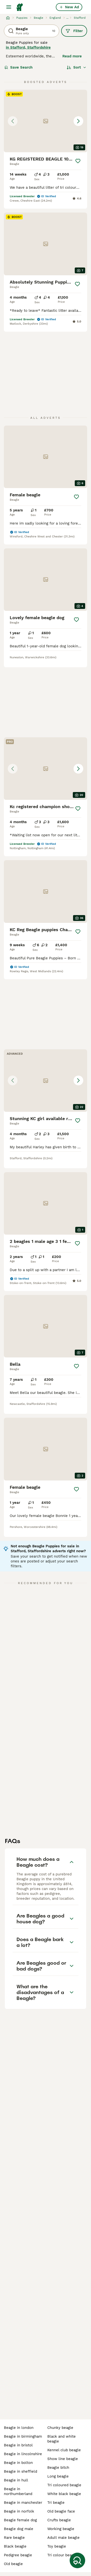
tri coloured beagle (64, 2485)
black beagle (15, 2546)
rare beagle (14, 2537)
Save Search (18, 67)
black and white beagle (61, 2438)
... (67, 17)
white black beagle (64, 2494)
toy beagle (56, 2546)
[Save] (77, 161)
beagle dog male (18, 2529)
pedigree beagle (18, 2555)
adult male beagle (63, 2537)
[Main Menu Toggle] (9, 7)
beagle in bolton (18, 2462)
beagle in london (18, 2427)
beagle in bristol (18, 2445)
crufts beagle (59, 2520)
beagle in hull (16, 2480)
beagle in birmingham (23, 2436)
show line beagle (62, 2459)
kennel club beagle (64, 2450)
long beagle (58, 2476)
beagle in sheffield (20, 2471)
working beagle (60, 2529)
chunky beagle (60, 2427)
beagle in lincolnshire (23, 2454)
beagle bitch (58, 2467)
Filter (74, 30)
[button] (45, 121)
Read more (72, 56)
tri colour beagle (62, 2555)
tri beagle (56, 2502)
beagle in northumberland (18, 2491)
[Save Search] (77, 2560)
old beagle (13, 2564)
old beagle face (61, 2511)
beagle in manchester (23, 2502)
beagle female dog (20, 2520)
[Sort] (76, 67)
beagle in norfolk (19, 2511)
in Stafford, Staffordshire (28, 47)
